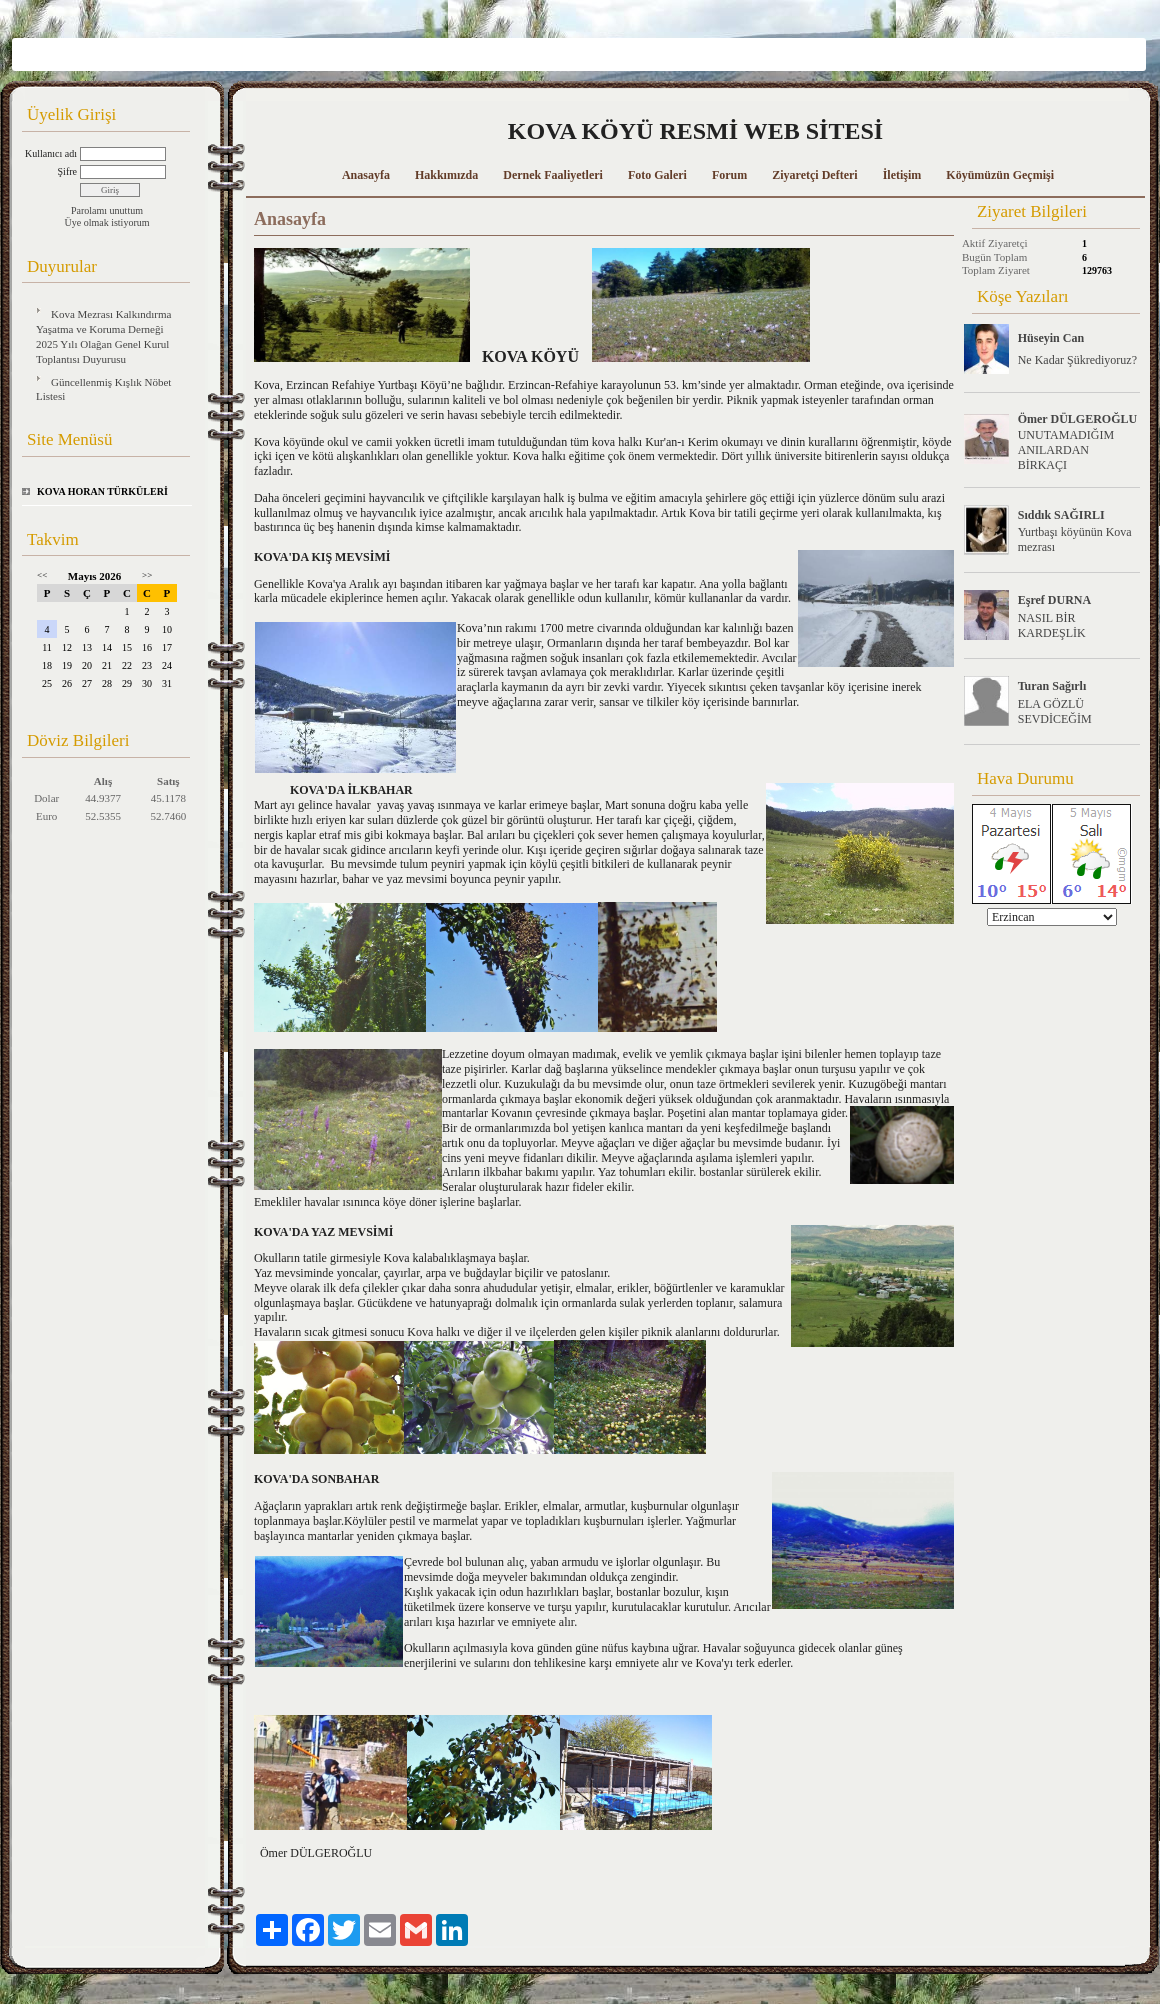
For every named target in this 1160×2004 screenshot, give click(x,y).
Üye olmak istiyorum (107, 222)
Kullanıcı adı (51, 153)
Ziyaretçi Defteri (814, 175)
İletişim (902, 175)
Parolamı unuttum (107, 210)
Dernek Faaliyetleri (553, 175)
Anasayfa (366, 175)
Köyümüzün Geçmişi (1000, 175)
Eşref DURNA (1054, 600)
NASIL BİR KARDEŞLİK (1052, 625)
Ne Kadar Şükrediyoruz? (1077, 360)
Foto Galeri (657, 175)
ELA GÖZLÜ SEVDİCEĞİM (1055, 711)
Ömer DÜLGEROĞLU (1077, 419)
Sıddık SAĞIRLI (1061, 515)
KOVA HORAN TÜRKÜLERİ (102, 491)
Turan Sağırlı (1052, 686)
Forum (729, 175)
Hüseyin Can (1051, 338)
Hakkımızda (446, 175)
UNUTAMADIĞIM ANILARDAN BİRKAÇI (1066, 450)
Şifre (67, 171)
